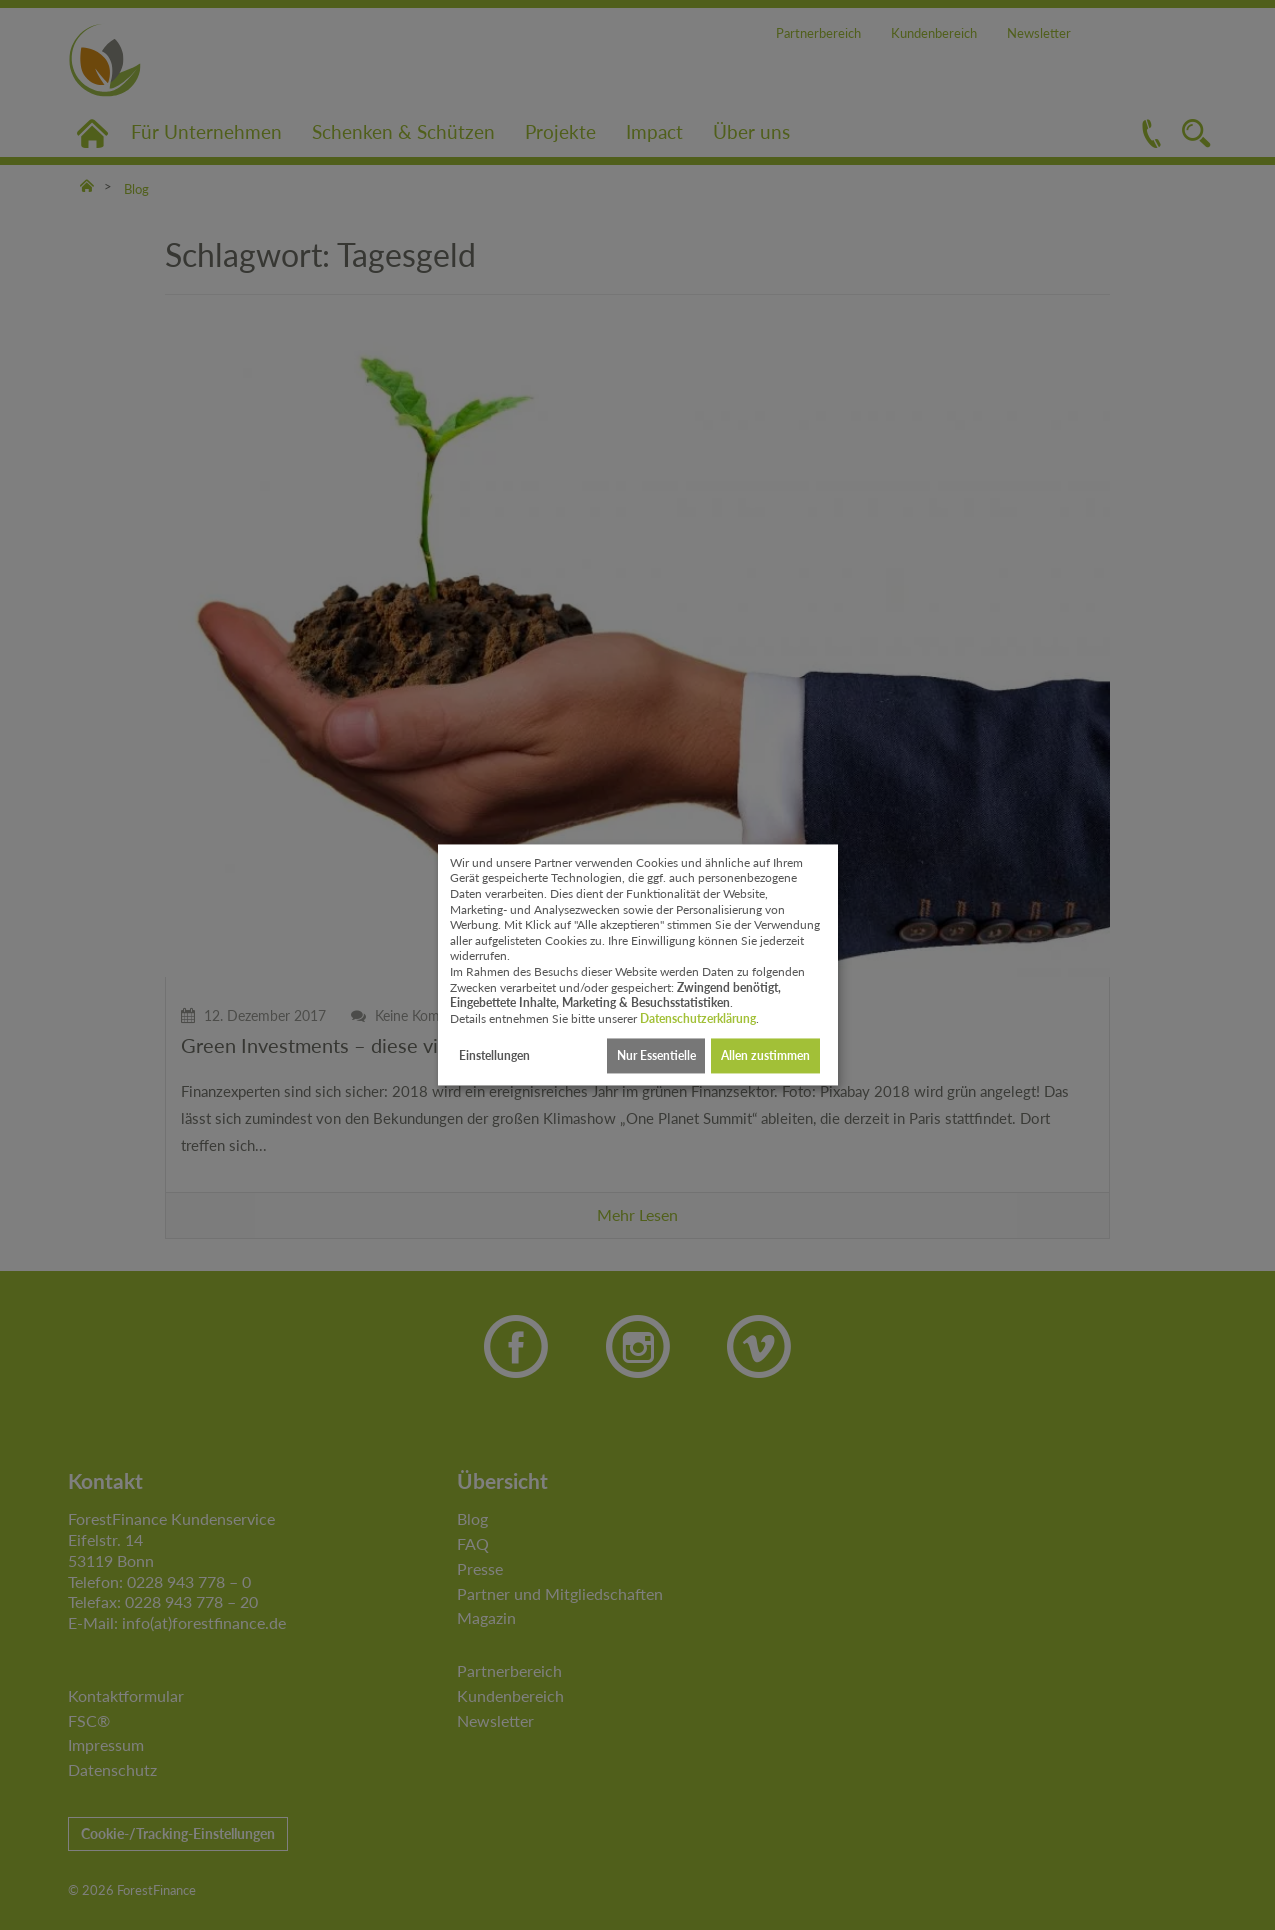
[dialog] (638, 964)
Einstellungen (494, 1055)
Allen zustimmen (765, 1055)
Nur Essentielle (656, 1055)
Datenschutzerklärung (698, 1018)
